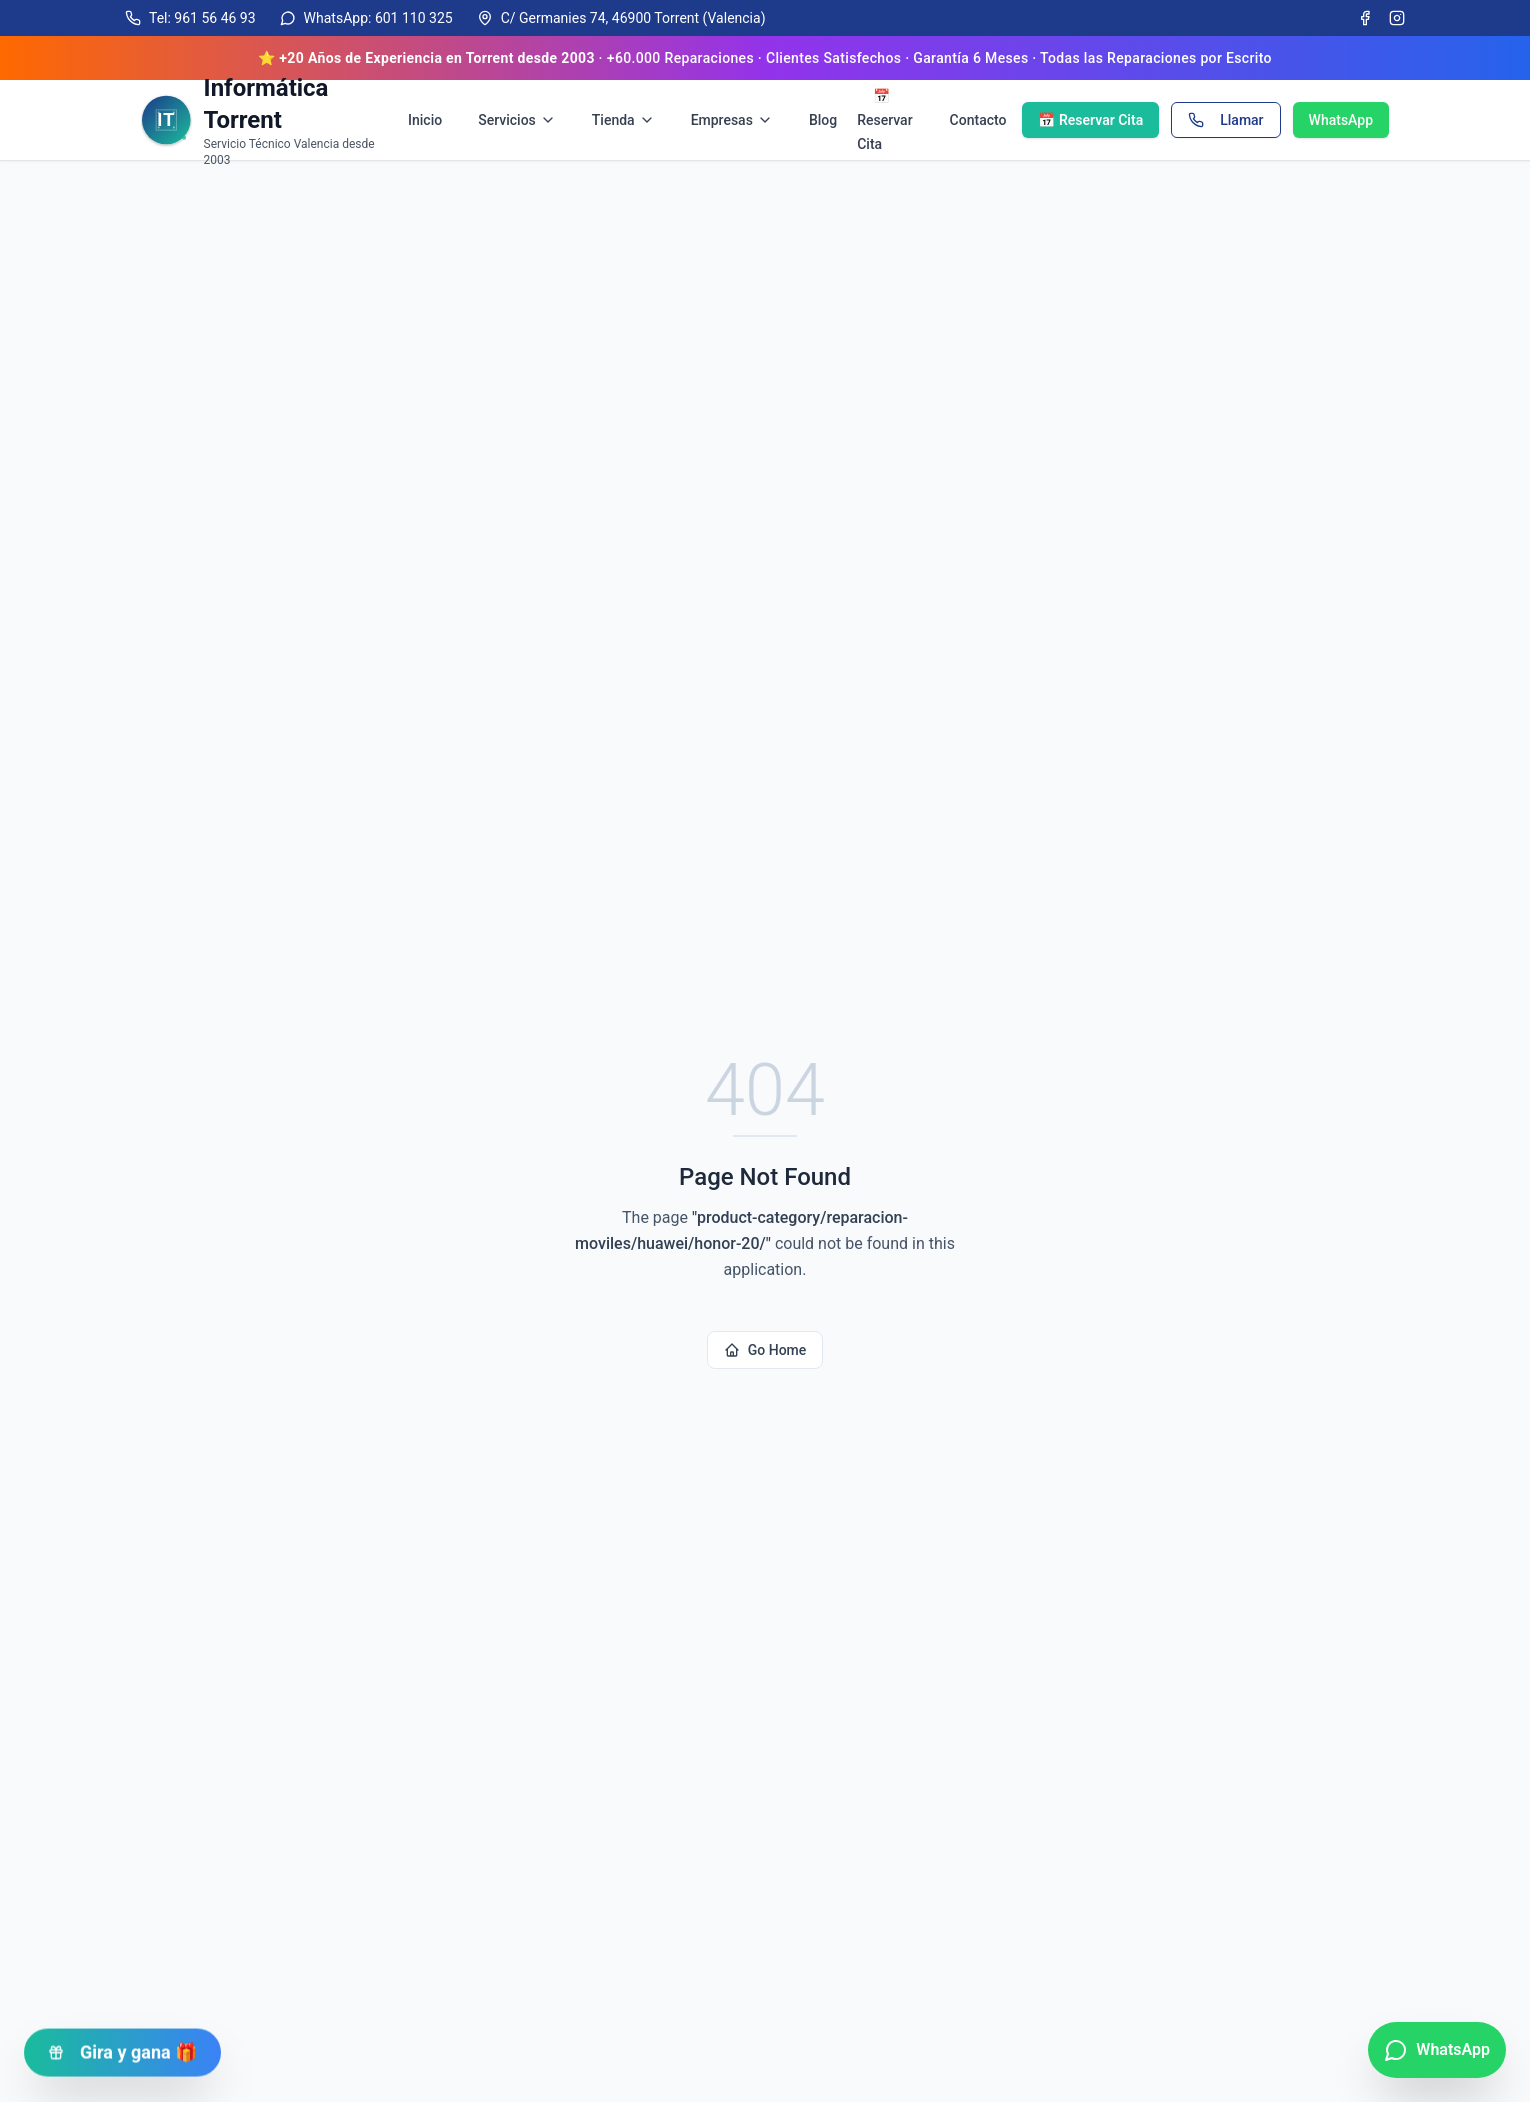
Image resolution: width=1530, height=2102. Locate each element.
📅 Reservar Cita (884, 120)
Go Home (765, 1350)
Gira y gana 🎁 (122, 2046)
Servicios (517, 120)
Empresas (732, 120)
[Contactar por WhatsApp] (1437, 2050)
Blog (823, 120)
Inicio (425, 120)
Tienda (623, 120)
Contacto (978, 120)
